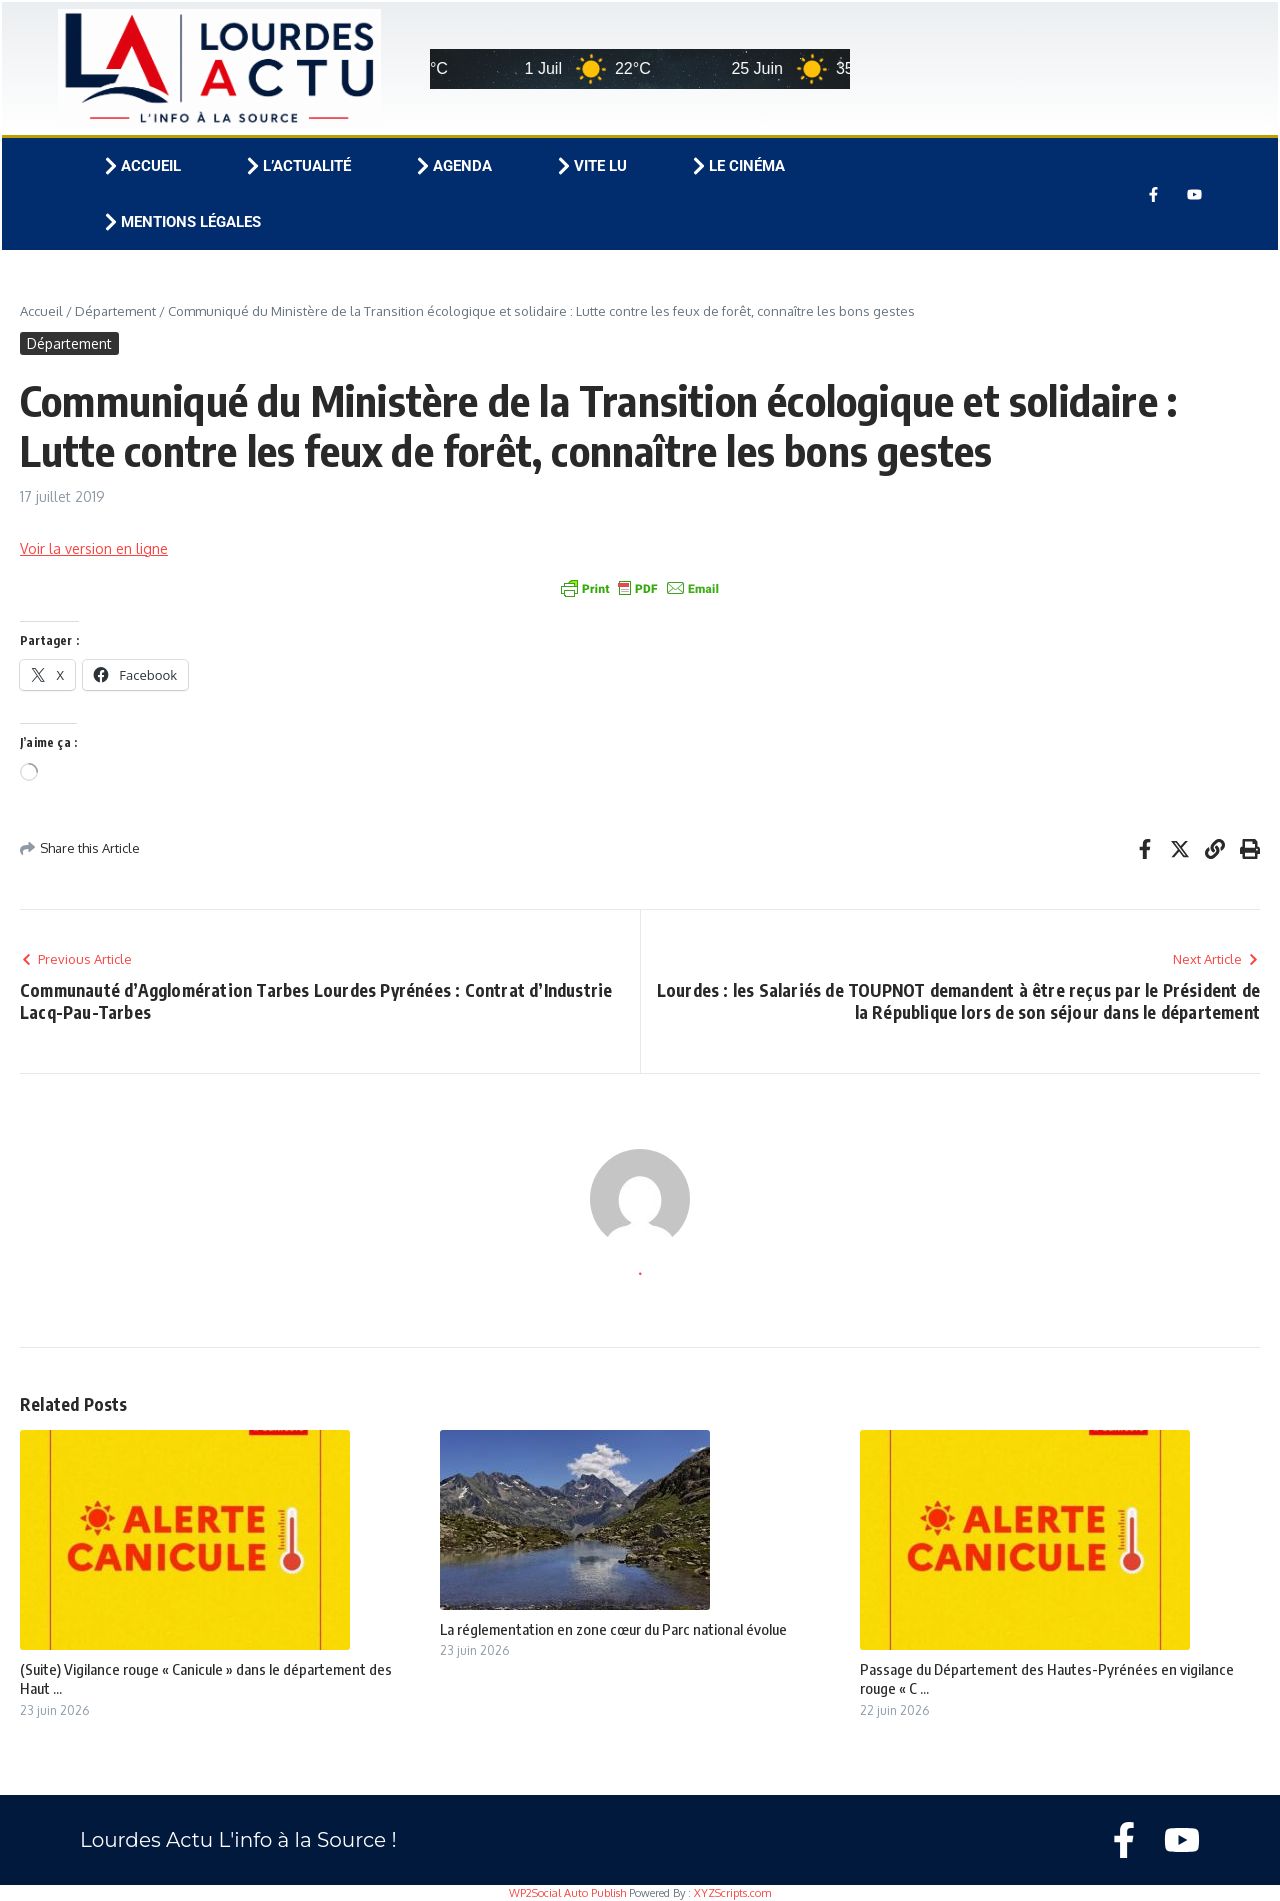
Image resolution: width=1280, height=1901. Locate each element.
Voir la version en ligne (94, 548)
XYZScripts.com (732, 1893)
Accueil (141, 166)
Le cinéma (737, 166)
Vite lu (590, 166)
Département (115, 311)
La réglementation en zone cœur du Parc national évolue (613, 1629)
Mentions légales (181, 222)
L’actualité (297, 166)
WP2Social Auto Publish (567, 1893)
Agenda (452, 166)
